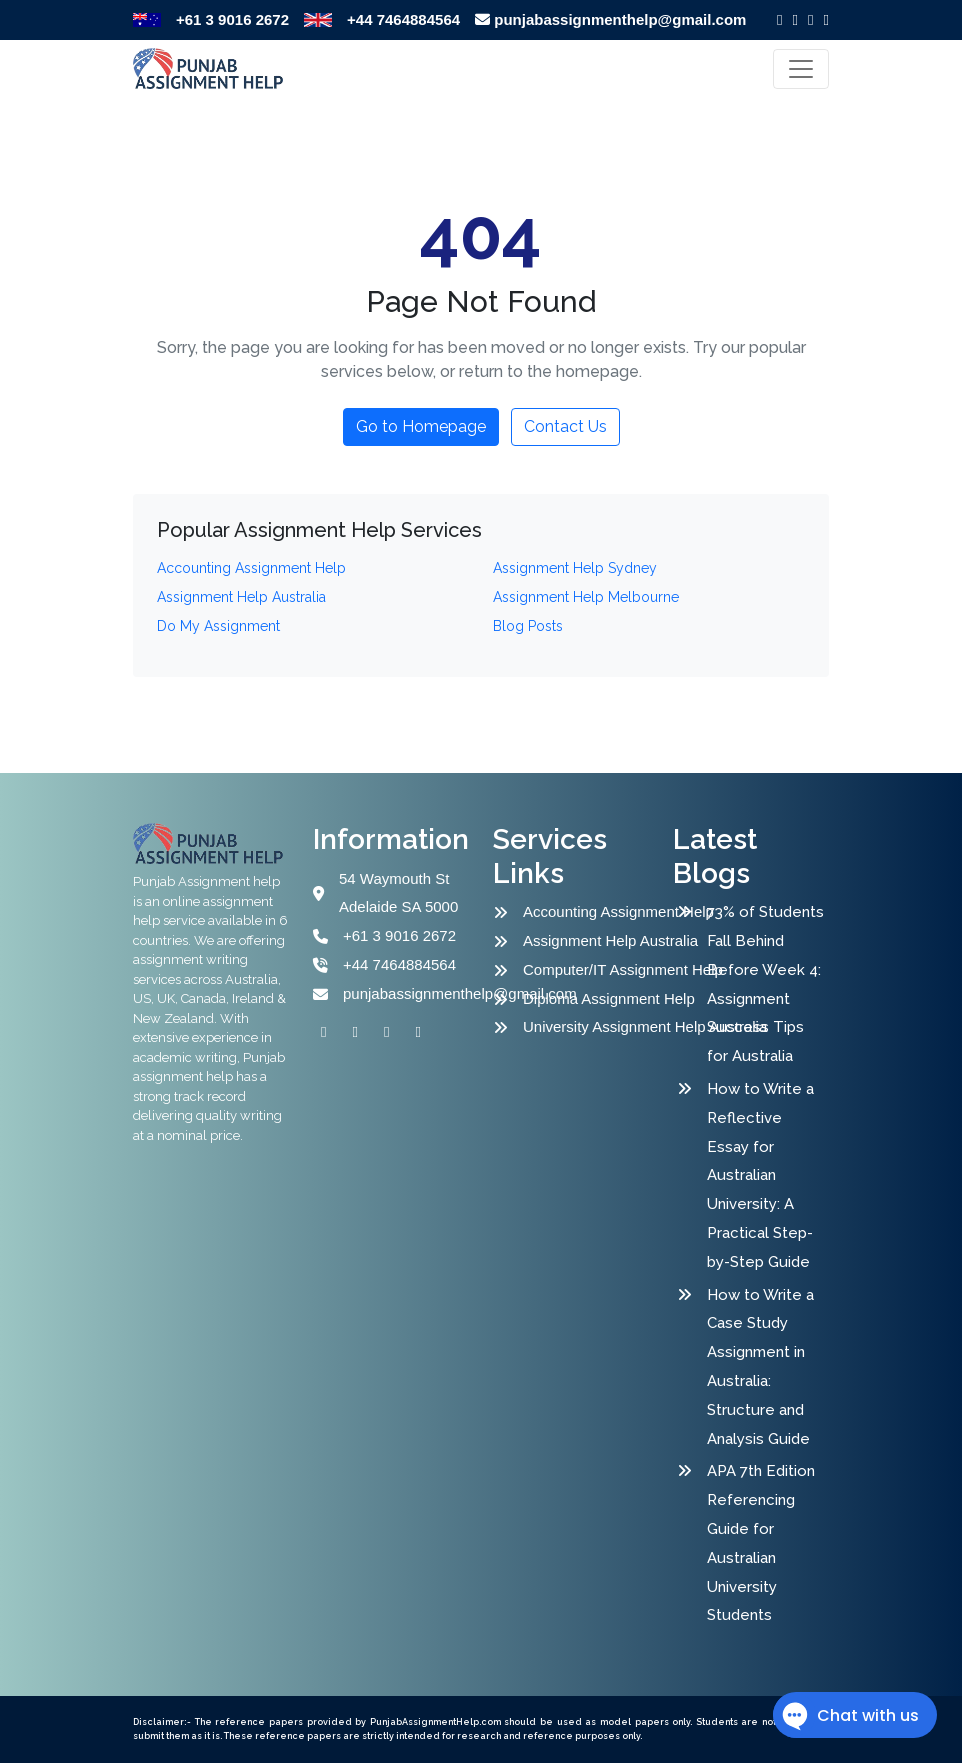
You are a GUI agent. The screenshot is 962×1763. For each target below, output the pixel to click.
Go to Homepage (421, 426)
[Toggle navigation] (801, 69)
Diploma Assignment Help (601, 998)
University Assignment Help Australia (601, 1026)
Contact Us (565, 426)
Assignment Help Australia (601, 940)
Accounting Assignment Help (601, 911)
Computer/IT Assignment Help (601, 969)
